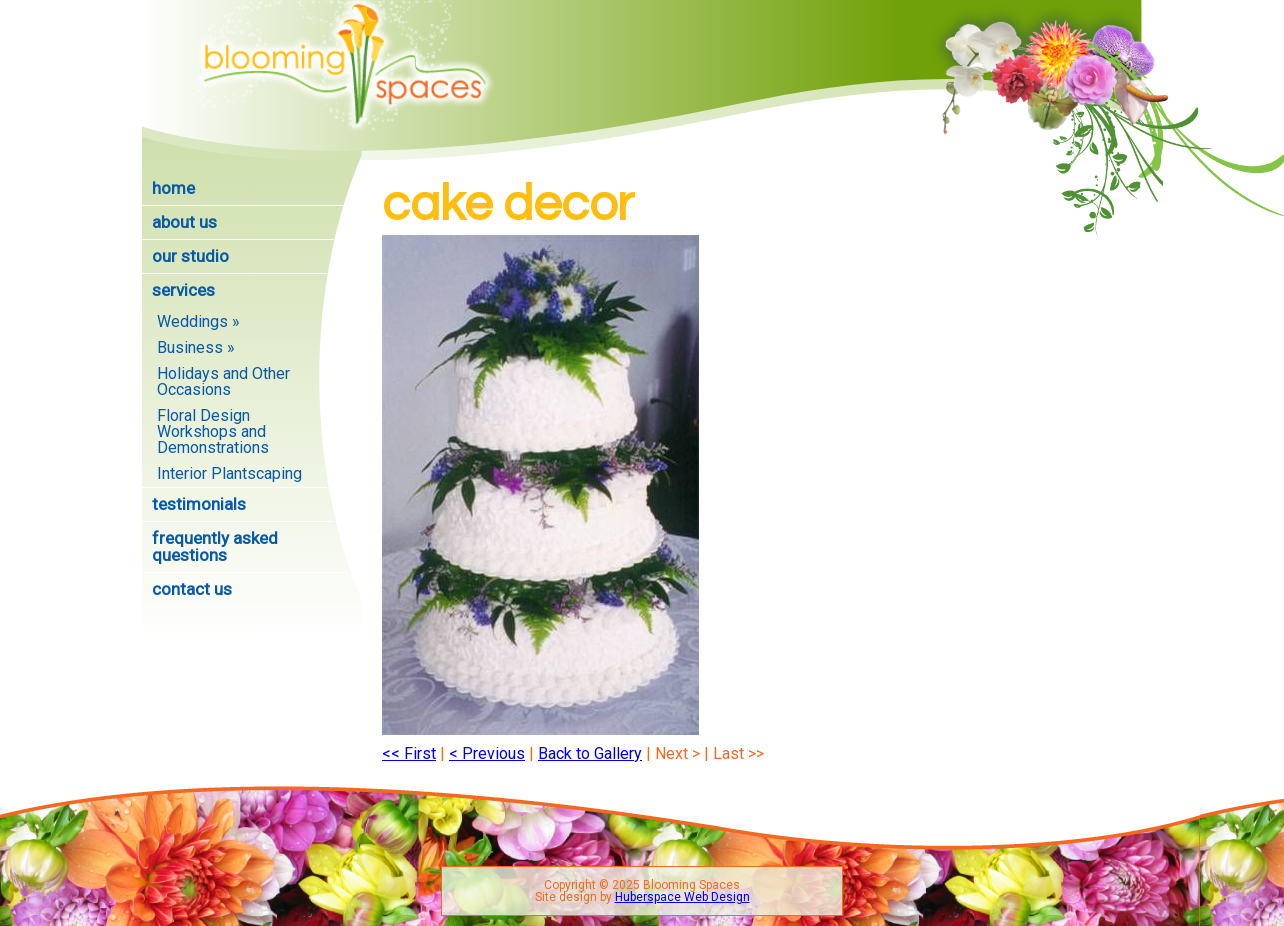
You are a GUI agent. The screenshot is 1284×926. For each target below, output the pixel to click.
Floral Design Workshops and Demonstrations (213, 431)
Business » (196, 347)
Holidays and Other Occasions (223, 381)
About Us (184, 222)
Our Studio (190, 256)
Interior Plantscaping (229, 473)
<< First (409, 753)
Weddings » (198, 321)
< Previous (487, 753)
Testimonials (199, 504)
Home (173, 188)
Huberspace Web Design (682, 897)
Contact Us (192, 589)
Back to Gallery (590, 753)
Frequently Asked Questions (215, 546)
